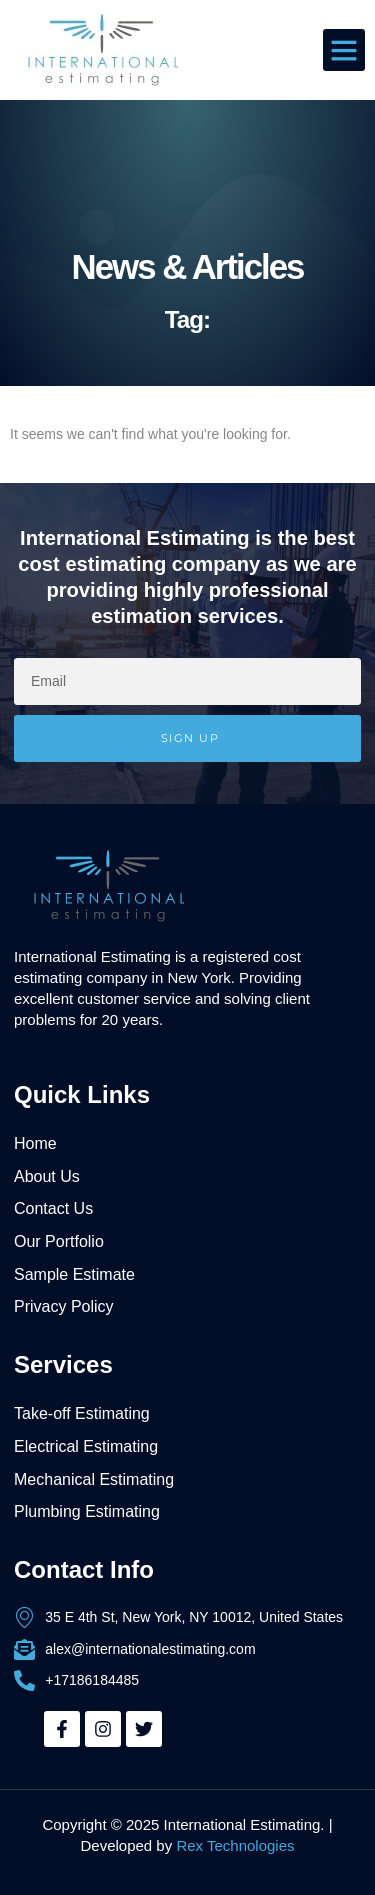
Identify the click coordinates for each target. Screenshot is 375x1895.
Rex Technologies (235, 1845)
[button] (344, 50)
